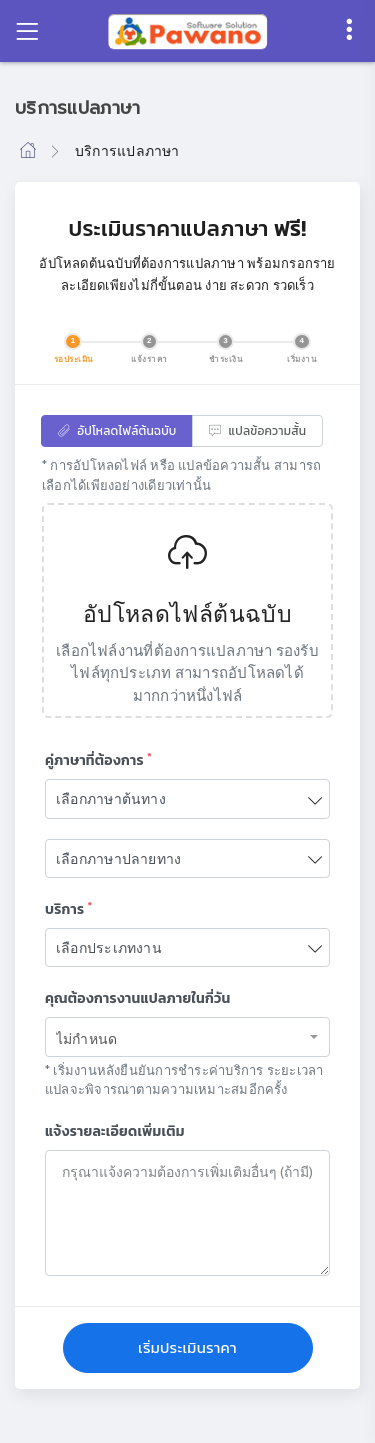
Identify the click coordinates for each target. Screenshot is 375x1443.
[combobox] (187, 1037)
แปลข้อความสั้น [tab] (257, 431)
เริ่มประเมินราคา (187, 1347)
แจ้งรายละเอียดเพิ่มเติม (115, 1131)
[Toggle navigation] (27, 31)
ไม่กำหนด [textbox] (86, 1038)
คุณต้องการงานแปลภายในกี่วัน (137, 998)
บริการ (68, 909)
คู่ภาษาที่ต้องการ (98, 760)
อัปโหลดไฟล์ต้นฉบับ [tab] (117, 431)
